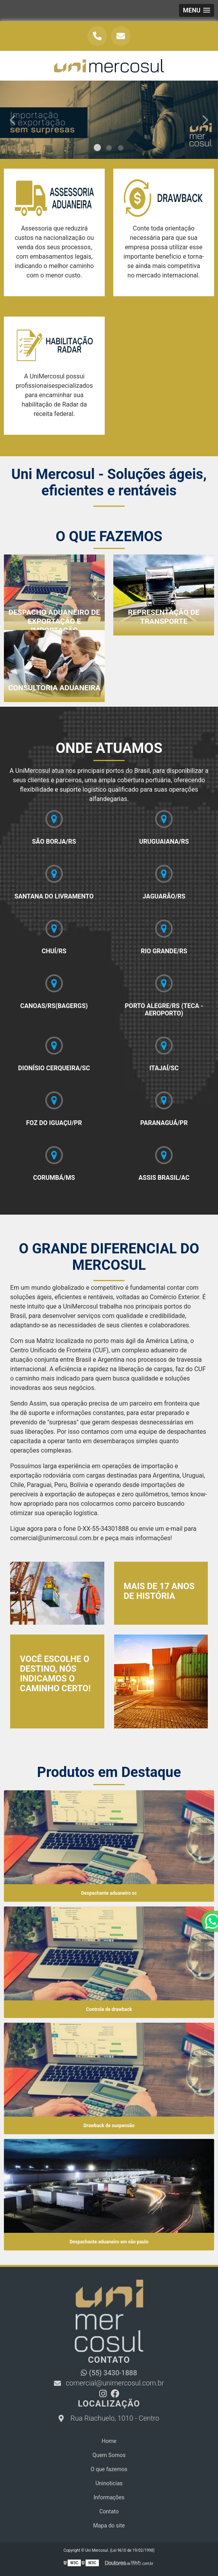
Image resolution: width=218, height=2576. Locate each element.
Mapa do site (109, 2525)
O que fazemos (109, 2469)
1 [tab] (97, 149)
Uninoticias (109, 2483)
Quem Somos (109, 2455)
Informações (109, 2497)
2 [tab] (109, 149)
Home (109, 2441)
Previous (13, 120)
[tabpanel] (109, 120)
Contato (108, 2511)
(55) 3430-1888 (109, 2373)
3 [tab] (121, 149)
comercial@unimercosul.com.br (109, 2383)
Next (204, 120)
